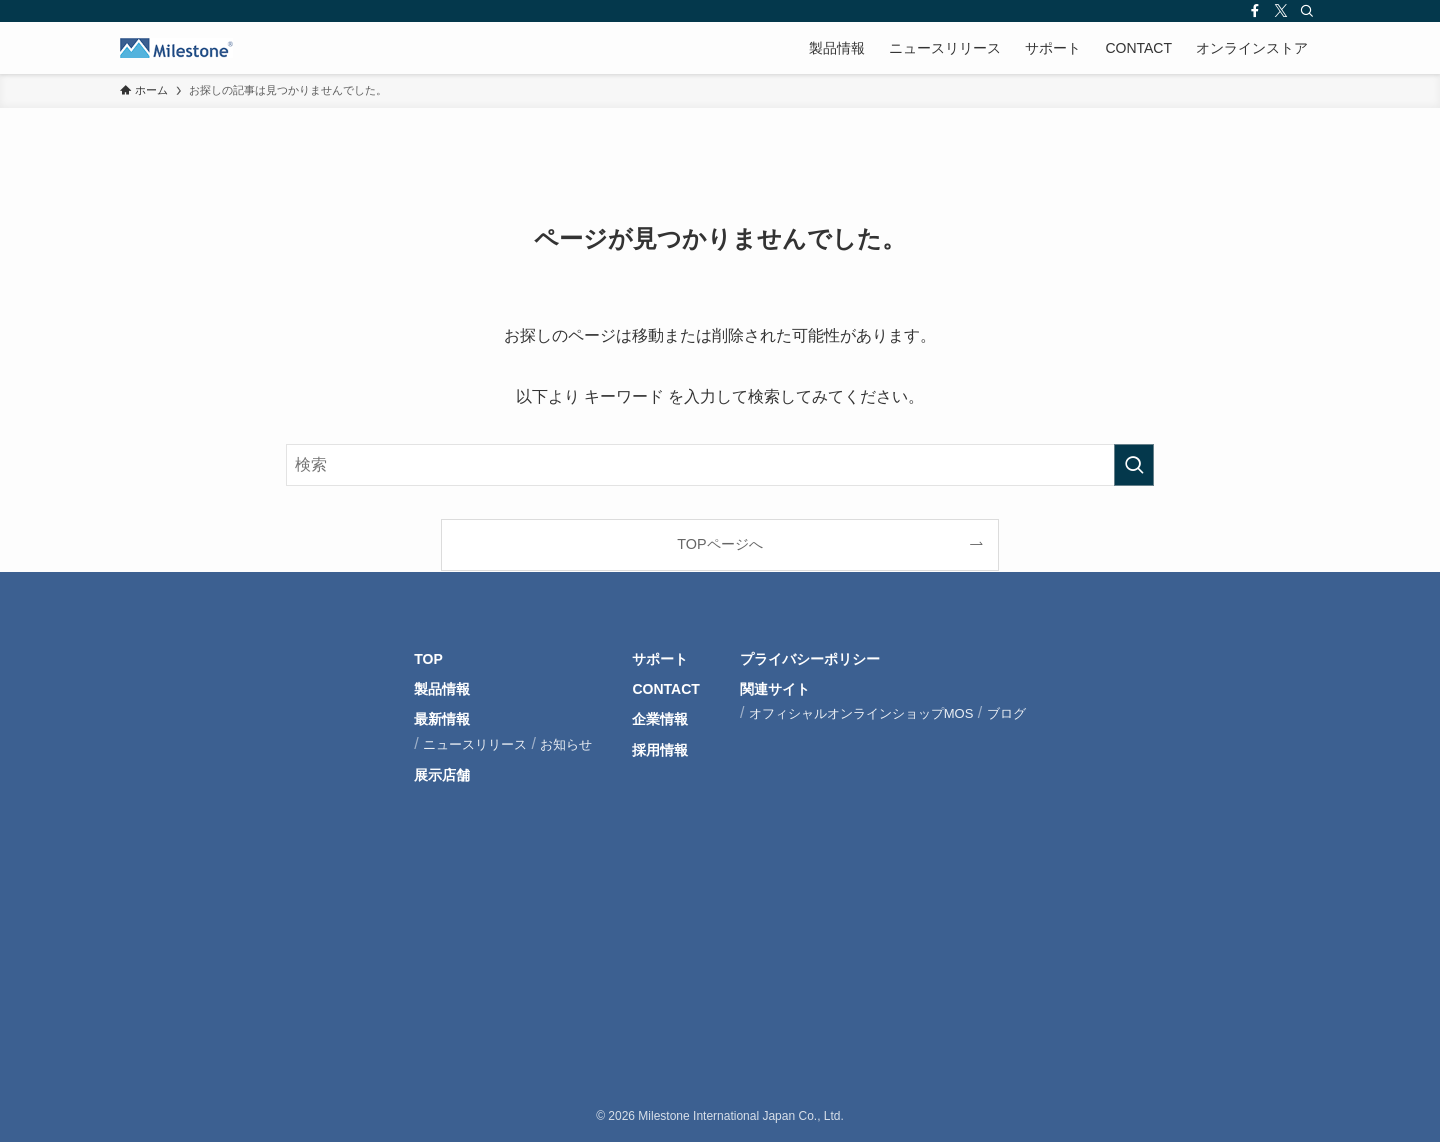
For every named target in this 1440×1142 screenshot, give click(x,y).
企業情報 (660, 719)
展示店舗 (442, 775)
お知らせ (566, 744)
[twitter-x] (1281, 11)
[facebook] (1255, 11)
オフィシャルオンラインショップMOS (861, 713)
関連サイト (775, 689)
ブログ (1006, 713)
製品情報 (442, 689)
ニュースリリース (475, 744)
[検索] (1307, 11)
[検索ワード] (720, 465)
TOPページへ (719, 544)
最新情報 (442, 719)
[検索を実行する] (1134, 465)
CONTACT (665, 689)
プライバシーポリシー (810, 659)
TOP (428, 659)
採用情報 (660, 750)
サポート (660, 659)
